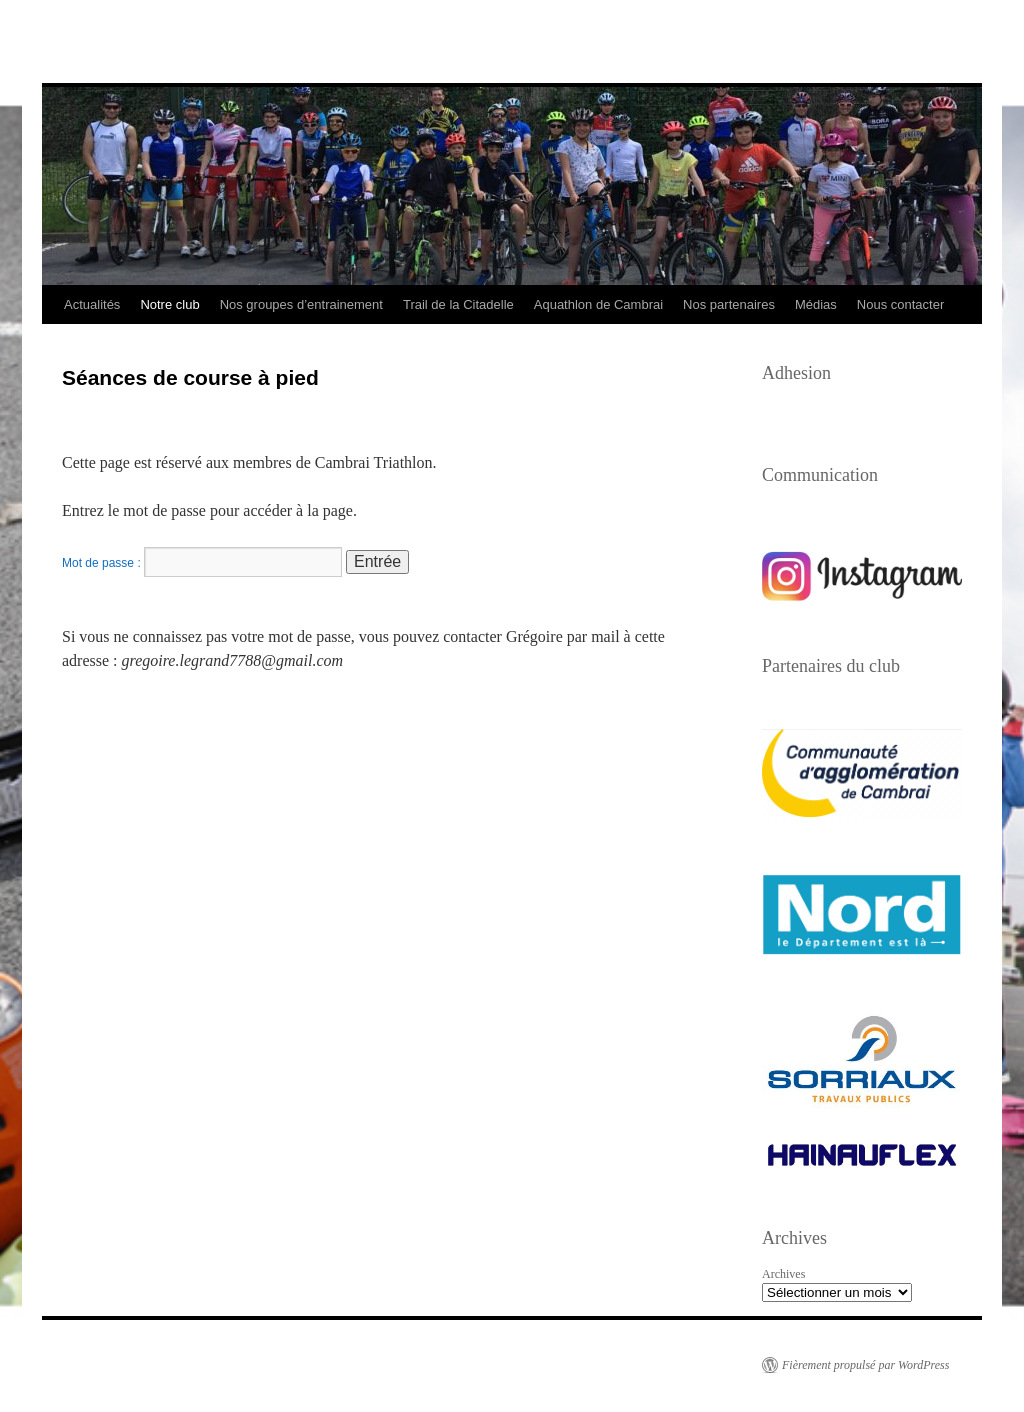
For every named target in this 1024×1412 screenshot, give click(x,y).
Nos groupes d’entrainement (301, 304)
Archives (783, 1274)
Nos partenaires (729, 304)
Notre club (169, 304)
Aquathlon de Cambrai (598, 304)
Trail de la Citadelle (458, 304)
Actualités (92, 304)
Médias (816, 304)
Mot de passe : (202, 563)
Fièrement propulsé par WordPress (865, 1365)
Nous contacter (900, 304)
